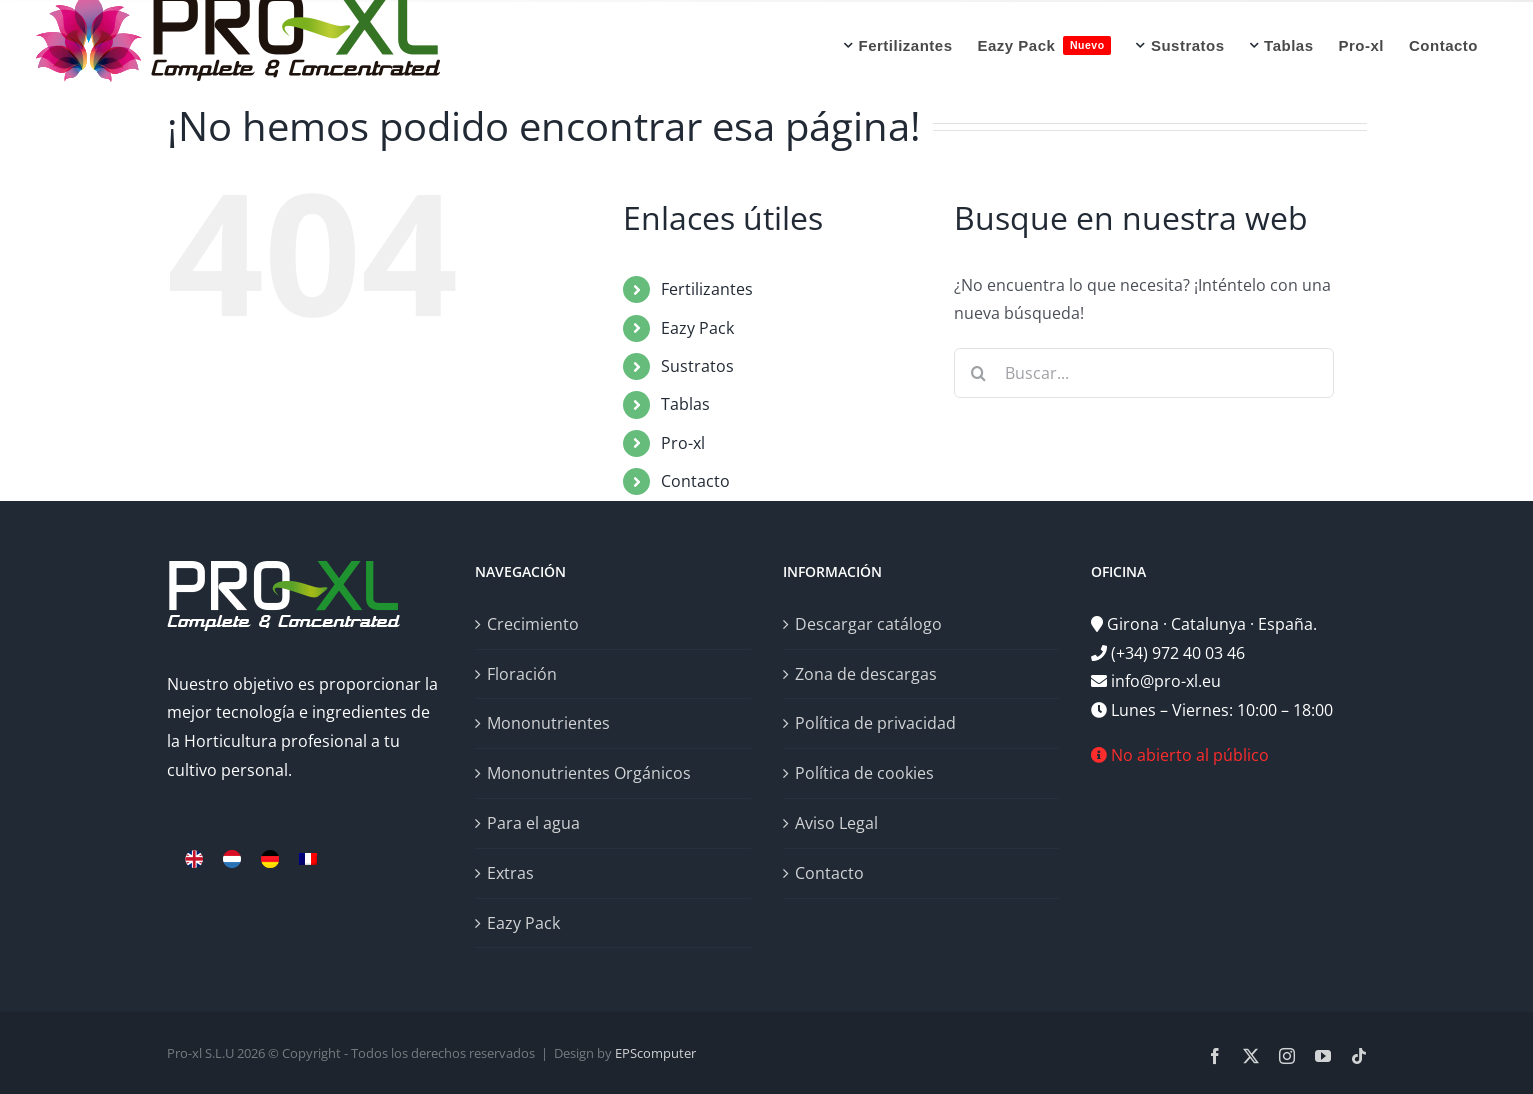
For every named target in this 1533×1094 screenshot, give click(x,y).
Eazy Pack (697, 328)
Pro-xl (683, 443)
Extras (510, 873)
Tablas (685, 404)
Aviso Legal (836, 823)
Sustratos (697, 366)
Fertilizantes (707, 289)
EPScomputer (655, 1053)
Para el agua (533, 823)
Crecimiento (533, 624)
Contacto (695, 481)
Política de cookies (864, 773)
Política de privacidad (875, 723)
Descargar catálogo (868, 624)
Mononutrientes (548, 723)
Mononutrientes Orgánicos (589, 773)
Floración (522, 674)
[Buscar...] (1144, 373)
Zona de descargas (866, 674)
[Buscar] (979, 373)
